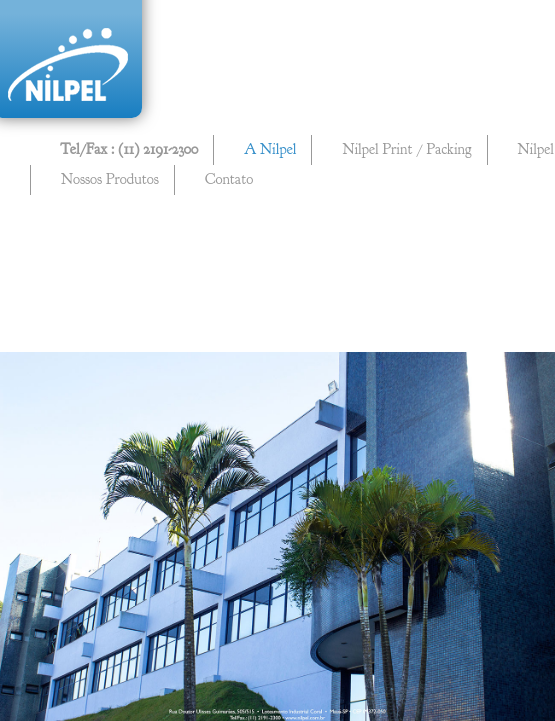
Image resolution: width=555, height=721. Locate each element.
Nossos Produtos (110, 179)
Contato (229, 179)
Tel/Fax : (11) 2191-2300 (129, 149)
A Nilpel (270, 149)
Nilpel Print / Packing (406, 149)
